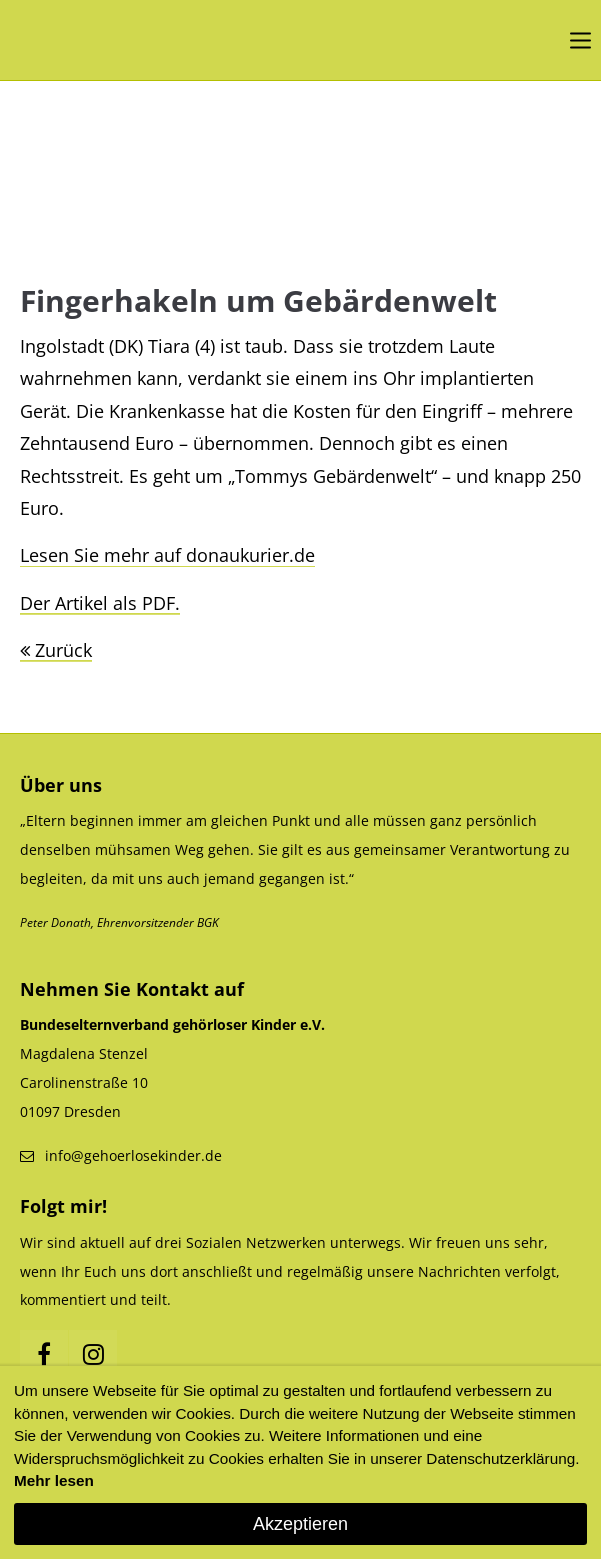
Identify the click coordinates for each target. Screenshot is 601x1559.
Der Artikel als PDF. (100, 603)
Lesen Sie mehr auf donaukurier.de (167, 555)
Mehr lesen (54, 1480)
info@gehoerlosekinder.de (133, 1155)
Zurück (63, 650)
